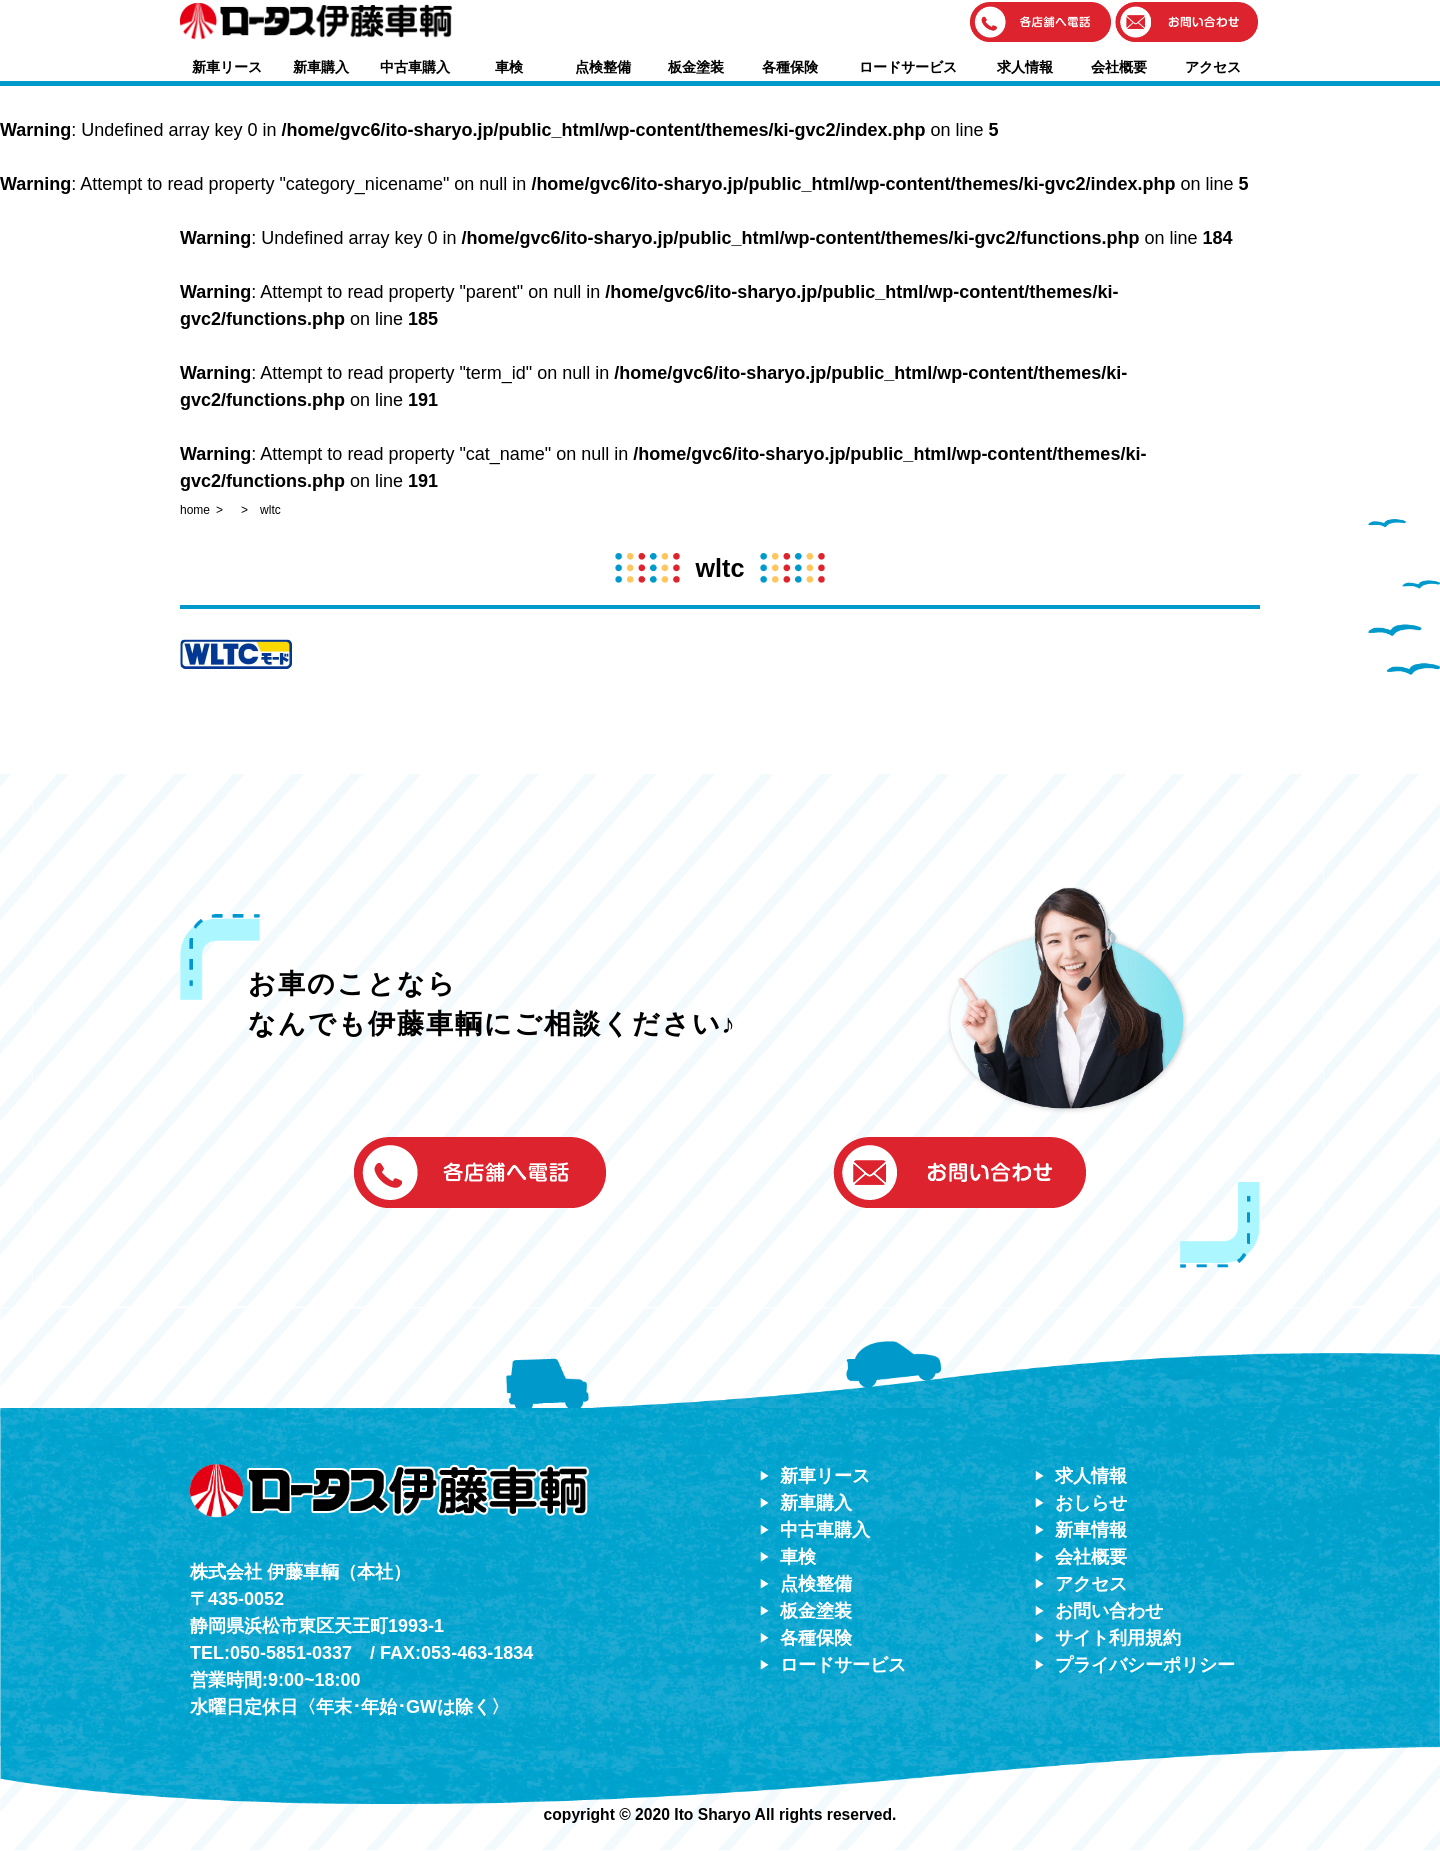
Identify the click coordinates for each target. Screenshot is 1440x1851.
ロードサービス (908, 67)
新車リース (227, 67)
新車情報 (1091, 1530)
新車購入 (321, 67)
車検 (509, 67)
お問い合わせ (1109, 1611)
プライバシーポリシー (1145, 1665)
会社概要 (1119, 67)
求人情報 (1025, 67)
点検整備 (603, 67)
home (195, 510)
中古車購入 (415, 67)
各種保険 (790, 67)
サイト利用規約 (1118, 1638)
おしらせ (1091, 1503)
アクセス (1213, 67)
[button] (1041, 23)
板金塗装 (696, 67)
